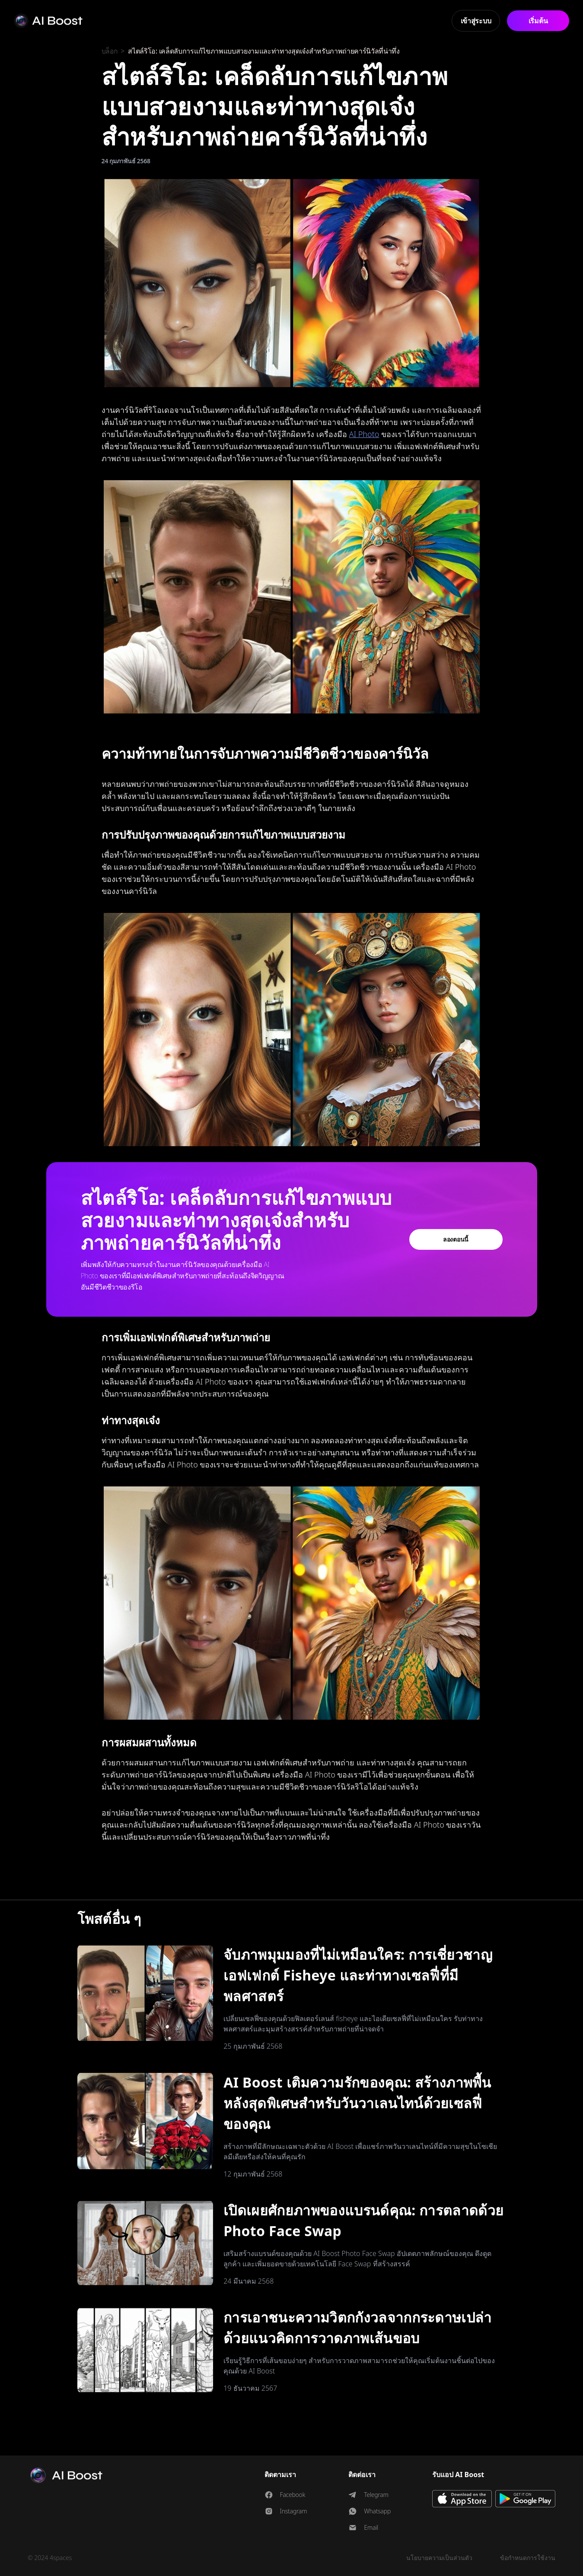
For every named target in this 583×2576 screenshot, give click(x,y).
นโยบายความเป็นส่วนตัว (439, 2558)
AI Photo (364, 434)
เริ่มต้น (538, 20)
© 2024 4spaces (50, 2558)
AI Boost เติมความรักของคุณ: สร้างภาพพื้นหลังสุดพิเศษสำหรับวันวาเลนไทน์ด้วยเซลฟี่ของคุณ (357, 2103)
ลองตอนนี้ (455, 1239)
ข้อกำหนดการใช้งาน (527, 2558)
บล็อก (110, 51)
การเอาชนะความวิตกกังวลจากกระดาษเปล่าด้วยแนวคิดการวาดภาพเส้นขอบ (357, 2327)
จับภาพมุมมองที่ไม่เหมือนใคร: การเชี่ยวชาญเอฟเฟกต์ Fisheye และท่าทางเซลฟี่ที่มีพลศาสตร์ (357, 1975)
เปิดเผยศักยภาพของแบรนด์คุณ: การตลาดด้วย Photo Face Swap (363, 2220)
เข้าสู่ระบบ (476, 20)
